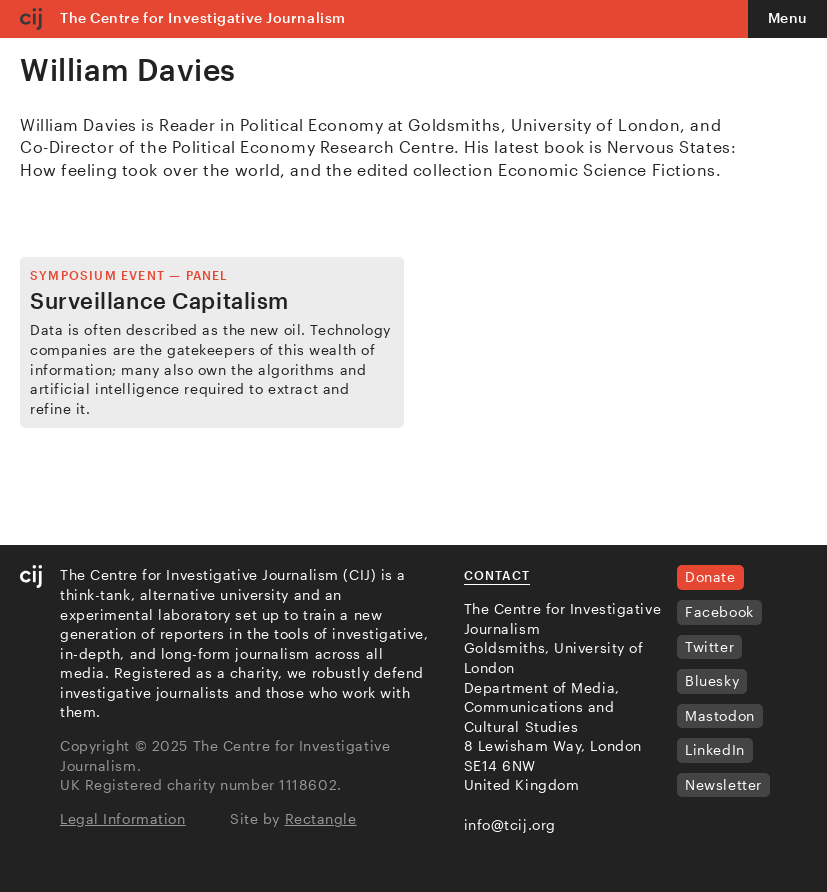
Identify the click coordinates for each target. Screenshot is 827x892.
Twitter (709, 646)
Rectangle (321, 818)
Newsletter (723, 784)
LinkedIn (714, 749)
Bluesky (712, 680)
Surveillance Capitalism (159, 300)
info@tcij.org (510, 824)
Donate (710, 576)
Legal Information (123, 818)
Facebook (719, 611)
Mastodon (719, 715)
